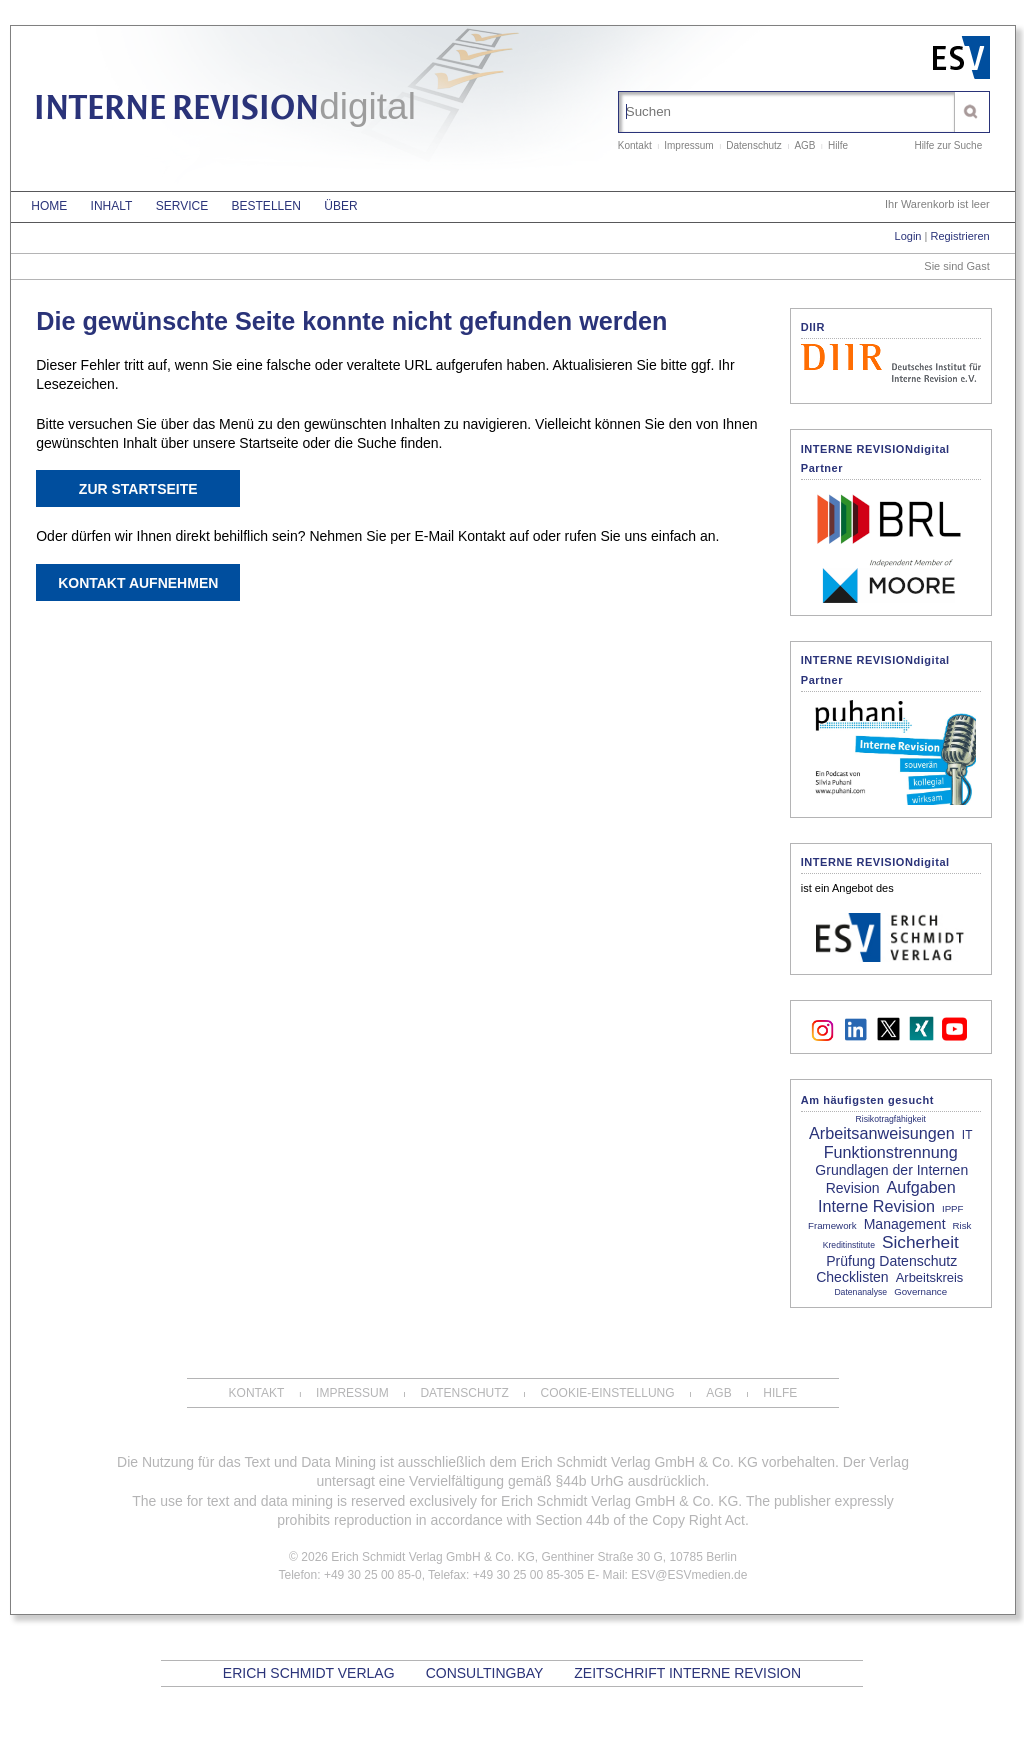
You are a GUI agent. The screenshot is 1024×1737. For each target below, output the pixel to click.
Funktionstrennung (891, 1152)
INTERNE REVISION (225, 110)
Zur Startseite (138, 489)
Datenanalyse (860, 1292)
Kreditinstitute (849, 1245)
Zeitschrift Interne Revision (687, 1673)
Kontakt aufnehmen (138, 583)
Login (908, 236)
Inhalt (112, 206)
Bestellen (266, 206)
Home (49, 206)
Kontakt (635, 145)
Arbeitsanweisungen (882, 1133)
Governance (920, 1291)
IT (967, 1135)
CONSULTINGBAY (484, 1673)
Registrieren (959, 236)
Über (340, 206)
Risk (962, 1225)
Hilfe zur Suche (948, 145)
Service (182, 206)
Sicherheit (920, 1242)
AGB (804, 145)
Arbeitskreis (930, 1277)
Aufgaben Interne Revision (887, 1196)
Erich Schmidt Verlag (309, 1673)
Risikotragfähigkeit (891, 1119)
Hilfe (838, 145)
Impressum (688, 145)
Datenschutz (754, 145)
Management (905, 1224)
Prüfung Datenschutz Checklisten (886, 1269)
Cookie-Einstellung (608, 1393)
